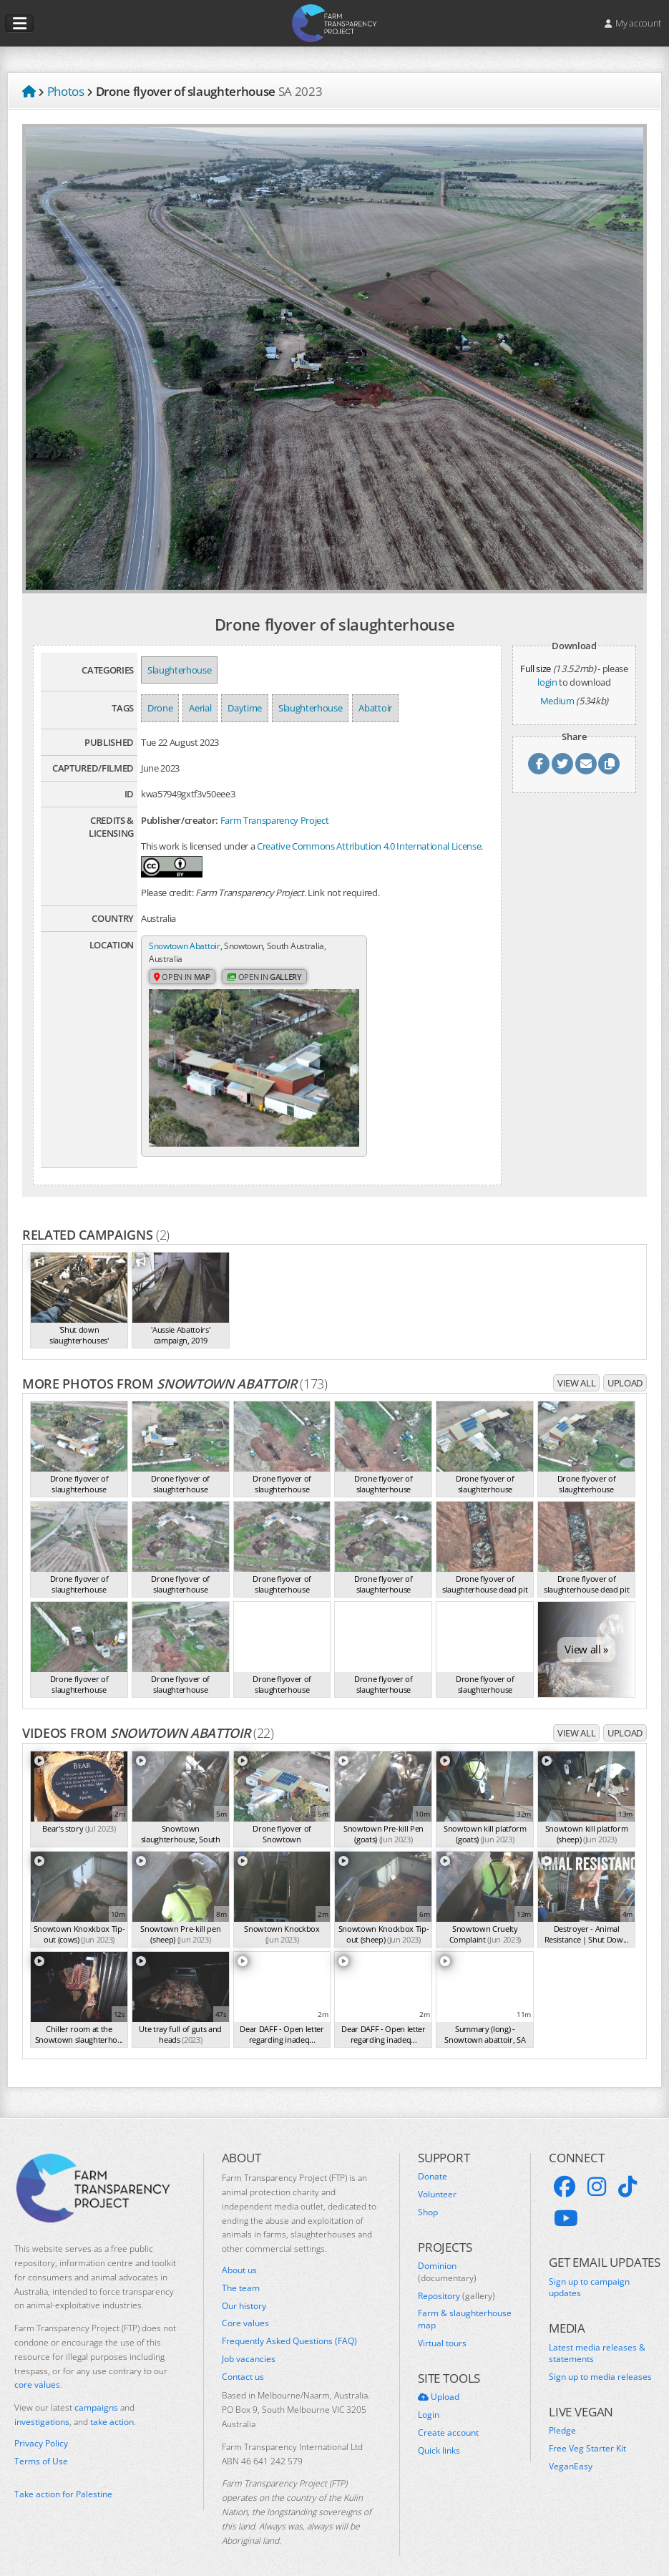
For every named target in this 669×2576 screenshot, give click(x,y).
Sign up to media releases (600, 2362)
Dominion (447, 2257)
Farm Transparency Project (274, 820)
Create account (448, 2418)
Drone (159, 707)
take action (112, 2407)
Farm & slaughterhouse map (465, 2305)
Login (428, 2400)
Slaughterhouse (179, 670)
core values (37, 2370)
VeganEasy (570, 2451)
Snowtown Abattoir (188, 946)
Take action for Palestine (63, 2480)
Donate (432, 2162)
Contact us (243, 2362)
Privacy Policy (41, 2428)
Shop (428, 2197)
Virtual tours (442, 2328)
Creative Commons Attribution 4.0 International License (369, 846)
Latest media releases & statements (597, 2339)
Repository (456, 2281)
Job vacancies (248, 2344)
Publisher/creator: (179, 820)
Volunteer (437, 2179)
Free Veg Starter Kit (587, 2434)
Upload (625, 1368)
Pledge (562, 2416)
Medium (557, 700)
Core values (245, 2309)
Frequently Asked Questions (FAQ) (289, 2327)
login (547, 682)
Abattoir (374, 707)
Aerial (200, 707)
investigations (41, 2407)
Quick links (439, 2435)
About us (239, 2255)
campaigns (96, 2393)
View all (576, 1368)
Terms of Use (41, 2446)
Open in (184, 978)
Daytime (245, 707)
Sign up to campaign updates (589, 2273)
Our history (244, 2291)
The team (241, 2273)
